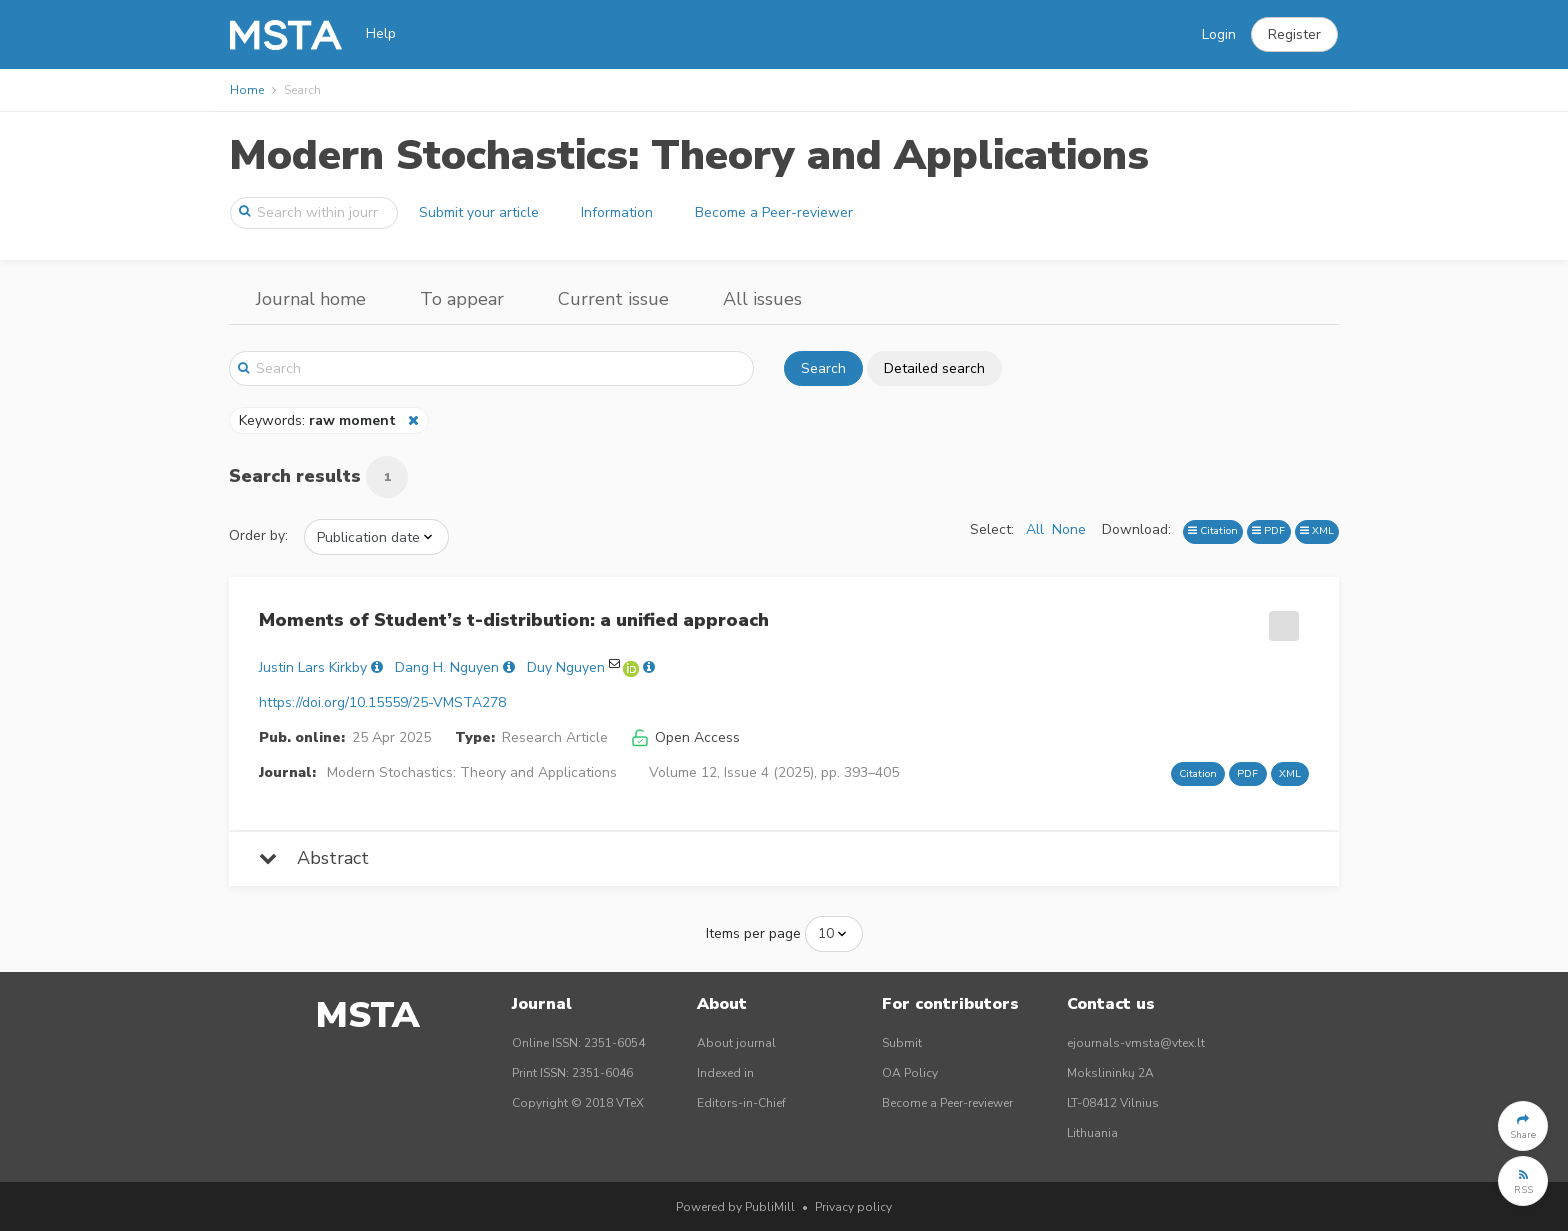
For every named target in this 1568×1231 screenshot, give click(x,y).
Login (1219, 34)
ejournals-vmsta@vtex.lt (1136, 1043)
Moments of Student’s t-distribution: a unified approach (514, 620)
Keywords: (319, 420)
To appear (462, 299)
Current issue (613, 299)
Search (823, 368)
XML (1317, 530)
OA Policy (910, 1073)
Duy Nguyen (566, 667)
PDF (1268, 530)
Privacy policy (853, 1207)
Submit (902, 1043)
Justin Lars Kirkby (313, 667)
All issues (762, 299)
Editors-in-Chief (741, 1103)
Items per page (753, 933)
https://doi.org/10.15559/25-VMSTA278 (382, 702)
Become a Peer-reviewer (774, 212)
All (1035, 529)
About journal (736, 1043)
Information (617, 212)
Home (247, 90)
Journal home (311, 299)
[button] (1294, 35)
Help (381, 33)
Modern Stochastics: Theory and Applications (689, 155)
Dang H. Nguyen (447, 667)
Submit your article (479, 212)
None (1069, 529)
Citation (1213, 530)
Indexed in (725, 1073)
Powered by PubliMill (735, 1207)
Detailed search (934, 368)
